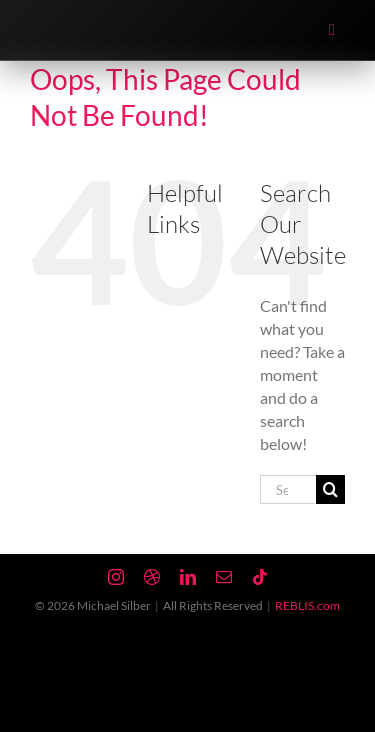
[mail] (224, 577)
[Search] (330, 489)
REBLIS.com (307, 605)
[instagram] (116, 577)
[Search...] (288, 489)
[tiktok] (260, 577)
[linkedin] (188, 577)
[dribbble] (152, 577)
